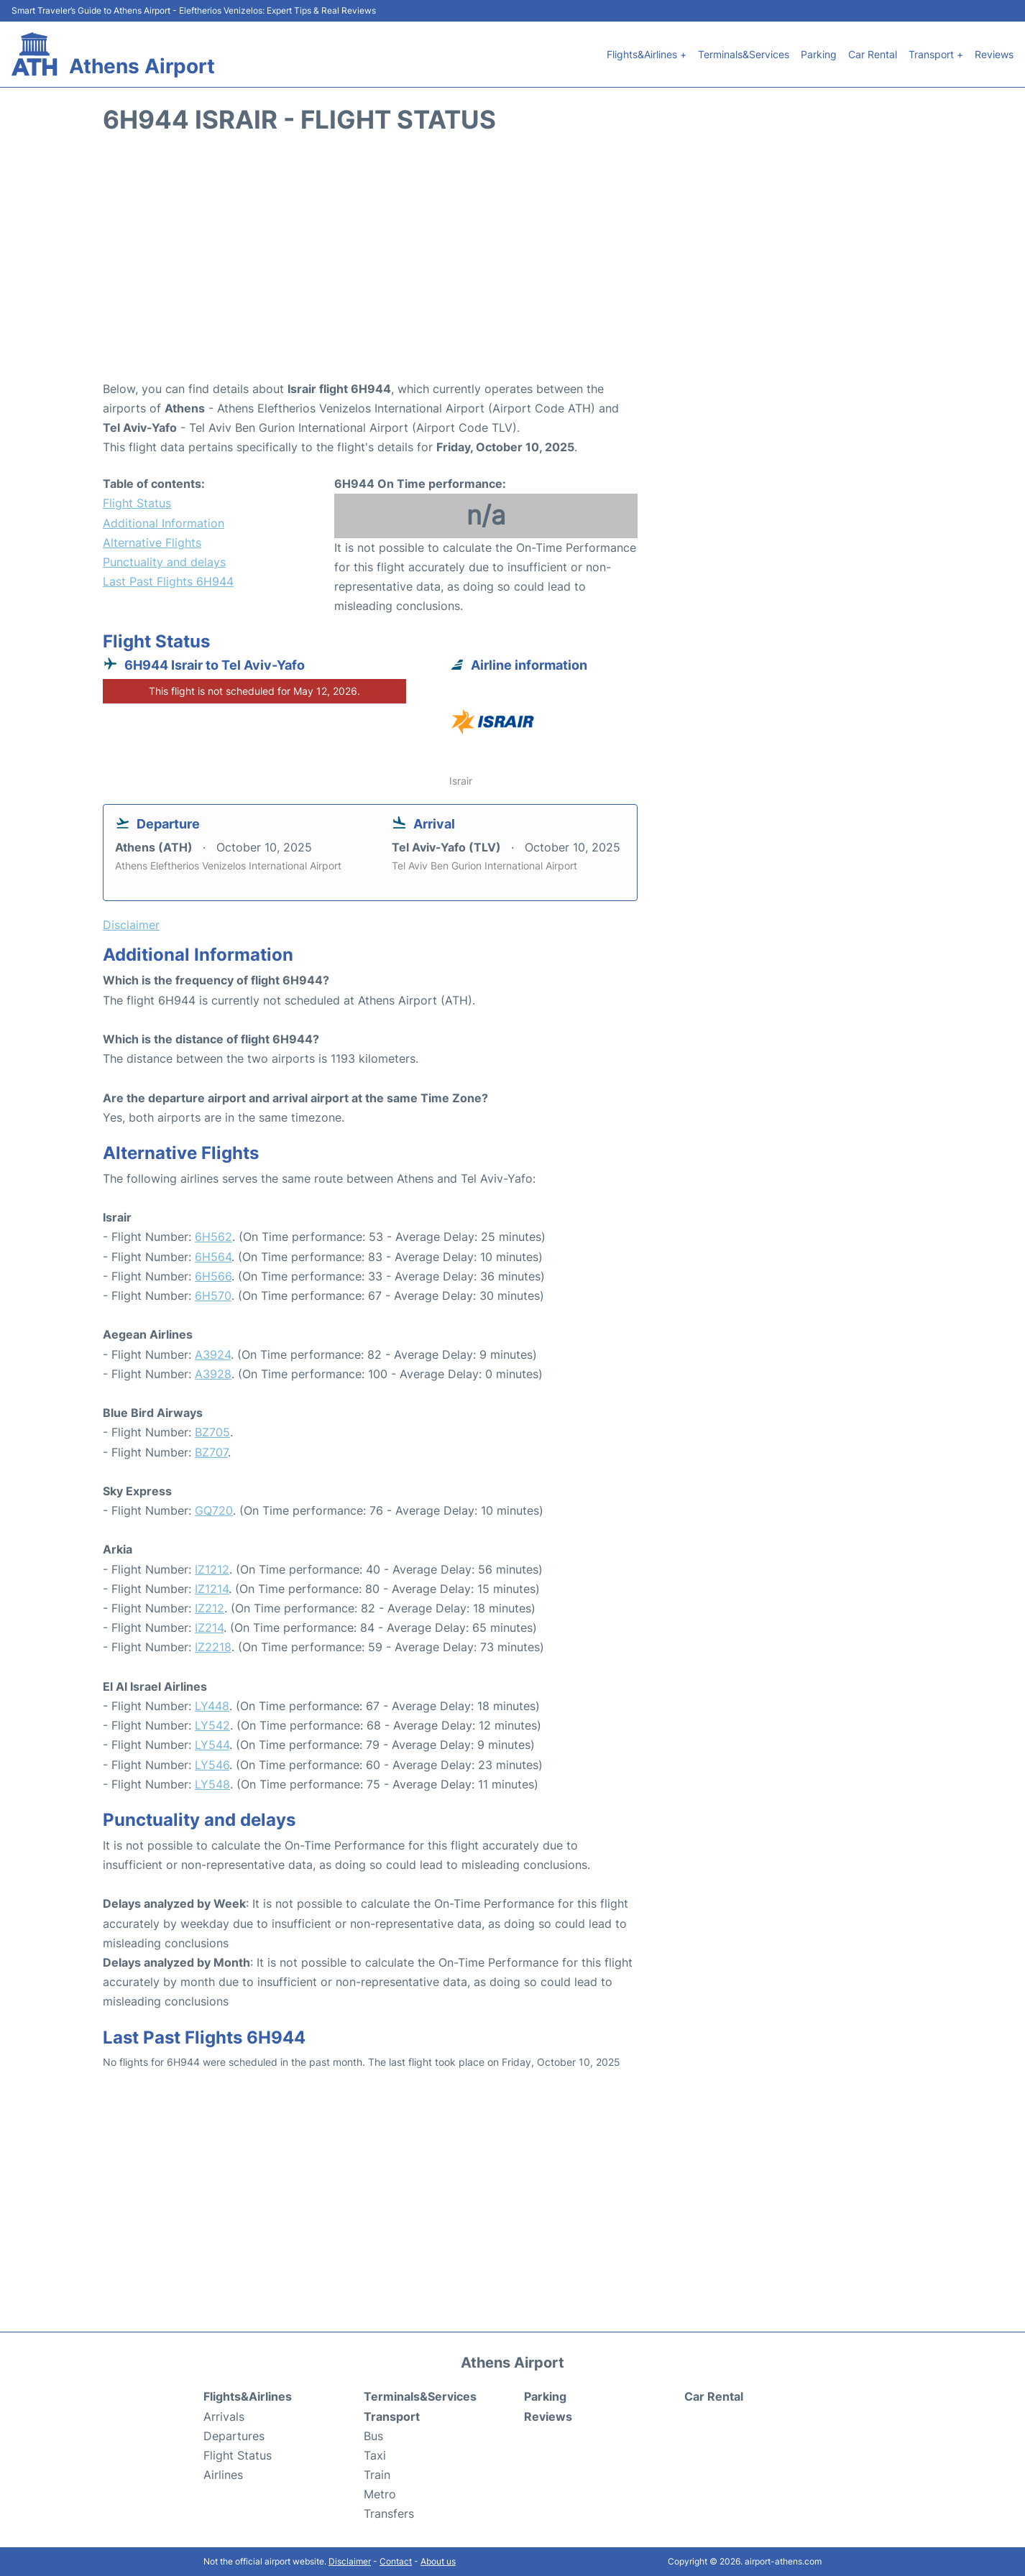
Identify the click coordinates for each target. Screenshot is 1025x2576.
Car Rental (872, 54)
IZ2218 (213, 1647)
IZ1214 (212, 1589)
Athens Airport (142, 66)
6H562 (213, 1236)
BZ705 (212, 1432)
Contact (396, 2561)
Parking (819, 54)
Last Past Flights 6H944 (168, 581)
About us (438, 2561)
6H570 (213, 1295)
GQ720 (214, 1510)
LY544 (212, 1744)
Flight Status (137, 503)
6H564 (213, 1257)
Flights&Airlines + (646, 54)
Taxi (375, 2455)
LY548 (212, 1784)
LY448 (212, 1706)
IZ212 (209, 1608)
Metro (380, 2494)
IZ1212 (212, 1569)
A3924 (213, 1354)
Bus (373, 2436)
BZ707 (211, 1452)
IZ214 (209, 1627)
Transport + (936, 54)
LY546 (212, 1765)
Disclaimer (349, 2561)
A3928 (213, 1374)
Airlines (223, 2474)
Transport (392, 2416)
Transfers (389, 2513)
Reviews (994, 54)
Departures (234, 2436)
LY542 (212, 1725)
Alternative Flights (152, 542)
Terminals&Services (743, 54)
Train (377, 2474)
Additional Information (163, 523)
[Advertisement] (512, 264)
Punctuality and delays (164, 562)
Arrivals (223, 2416)
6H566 (213, 1276)
